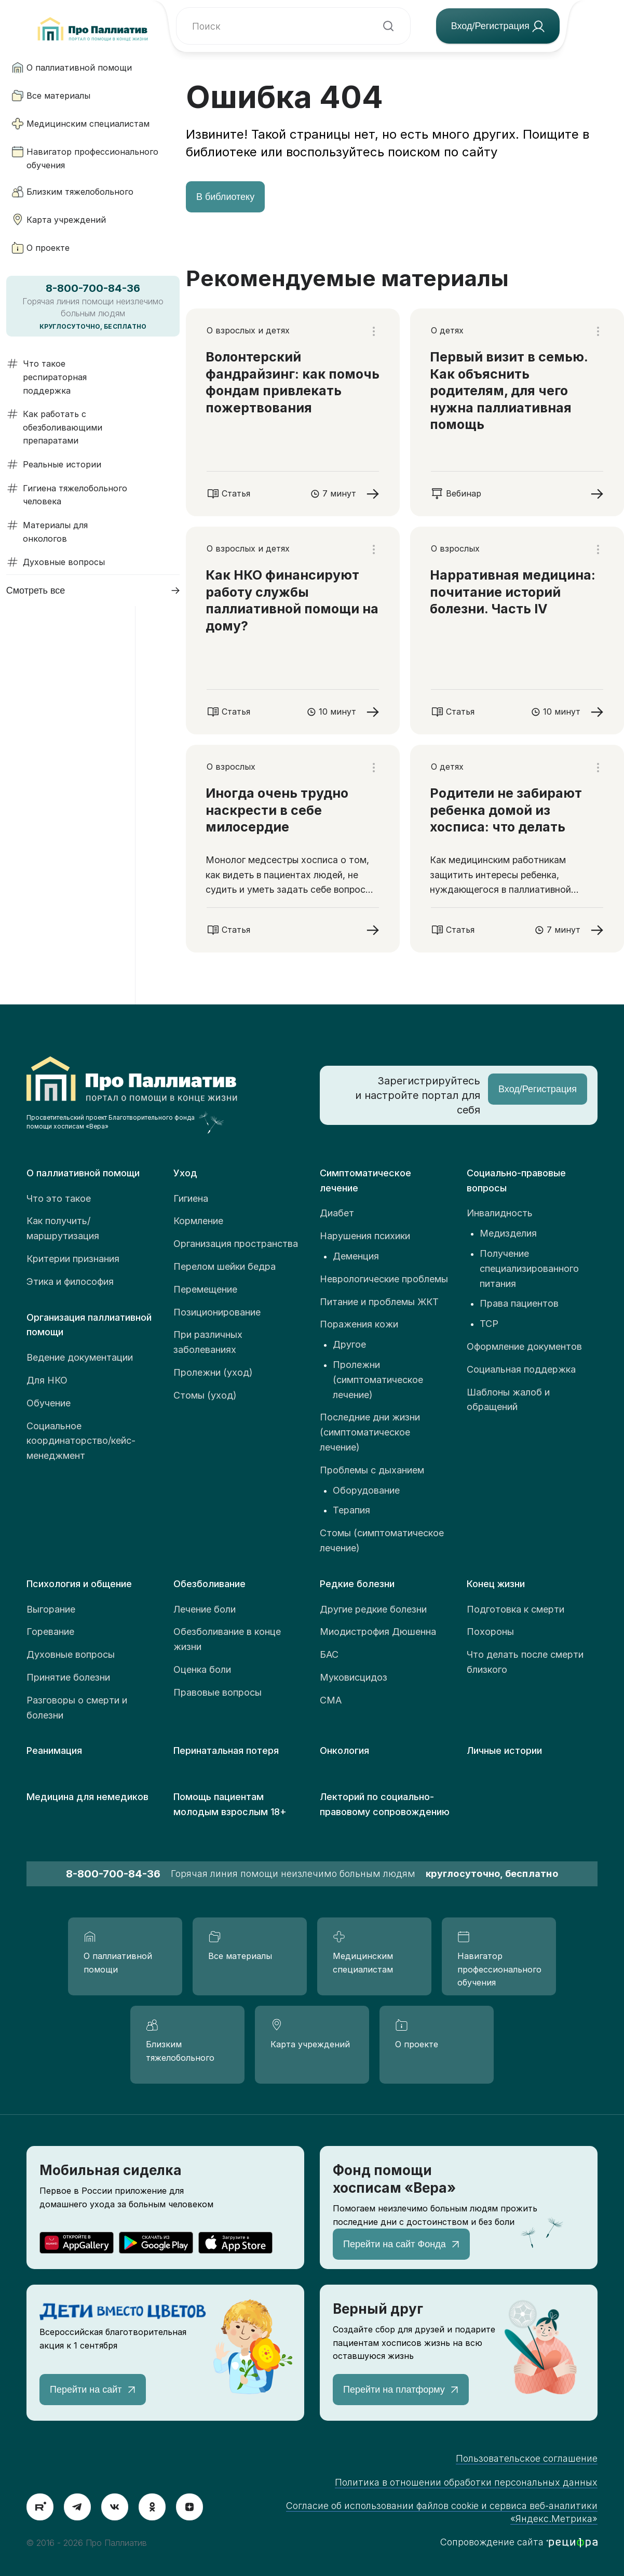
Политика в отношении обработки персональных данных (466, 2482)
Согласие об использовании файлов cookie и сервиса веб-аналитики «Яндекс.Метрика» (442, 2512)
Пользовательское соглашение (527, 2458)
